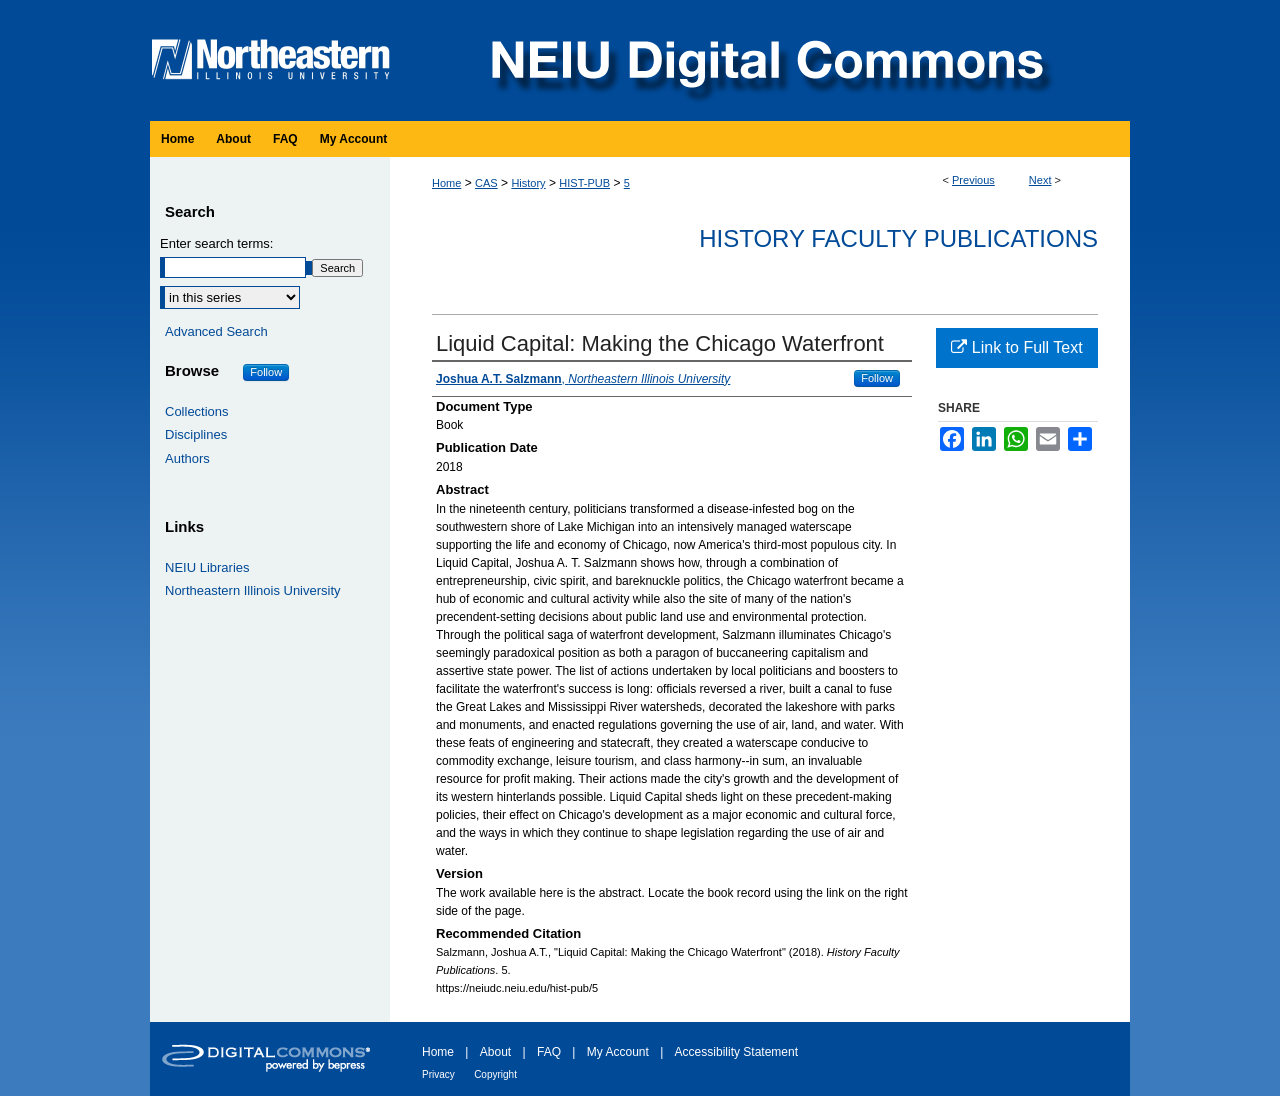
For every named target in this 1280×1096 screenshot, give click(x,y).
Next (1040, 180)
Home (446, 183)
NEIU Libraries (207, 567)
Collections (197, 411)
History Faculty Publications (898, 238)
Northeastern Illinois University (253, 590)
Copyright (495, 1074)
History (528, 183)
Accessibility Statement (736, 1052)
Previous (973, 180)
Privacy (438, 1074)
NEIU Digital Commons (765, 60)
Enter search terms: (216, 243)
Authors (187, 458)
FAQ (549, 1052)
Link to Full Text (1016, 347)
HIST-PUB (584, 183)
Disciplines (196, 434)
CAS (486, 183)
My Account (618, 1052)
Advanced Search (216, 331)
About (495, 1052)
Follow (877, 378)
